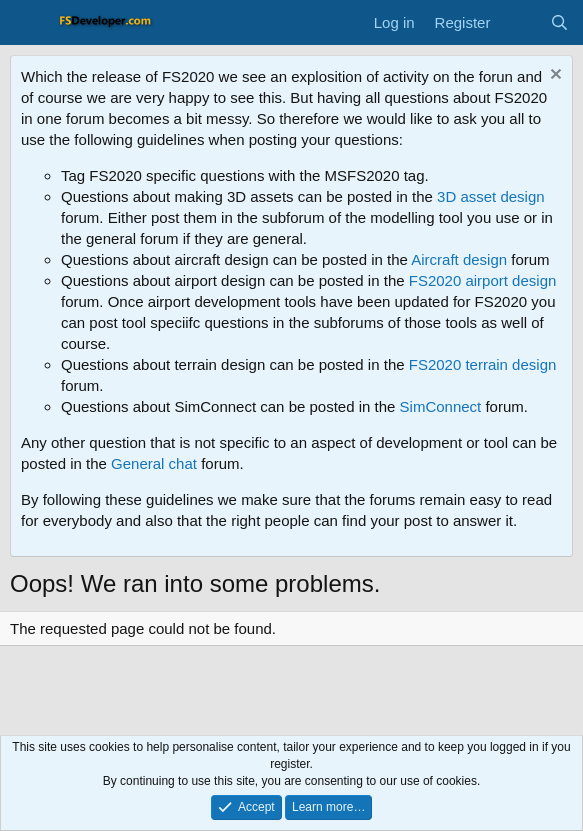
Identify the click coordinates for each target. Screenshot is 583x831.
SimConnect (441, 406)
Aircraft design (459, 259)
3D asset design (491, 196)
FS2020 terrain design (483, 364)
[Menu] (27, 23)
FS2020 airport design (483, 280)
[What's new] (519, 22)
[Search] (559, 22)
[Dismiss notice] (553, 76)
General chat (154, 463)
